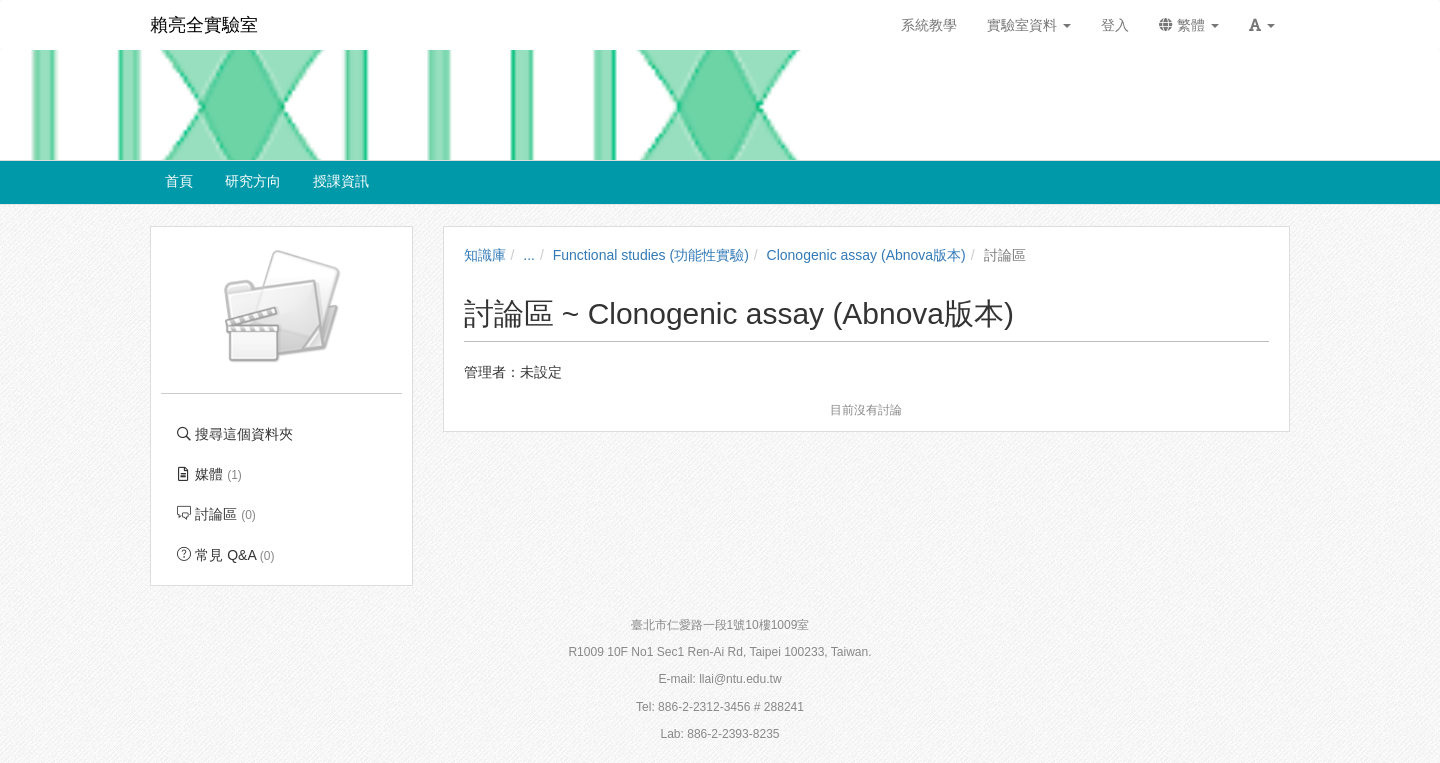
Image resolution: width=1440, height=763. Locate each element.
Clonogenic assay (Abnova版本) (866, 255)
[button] (1262, 25)
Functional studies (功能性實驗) (651, 255)
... (529, 255)
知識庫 (485, 255)
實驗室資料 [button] (1029, 25)
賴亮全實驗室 (204, 25)
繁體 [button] (1189, 25)
